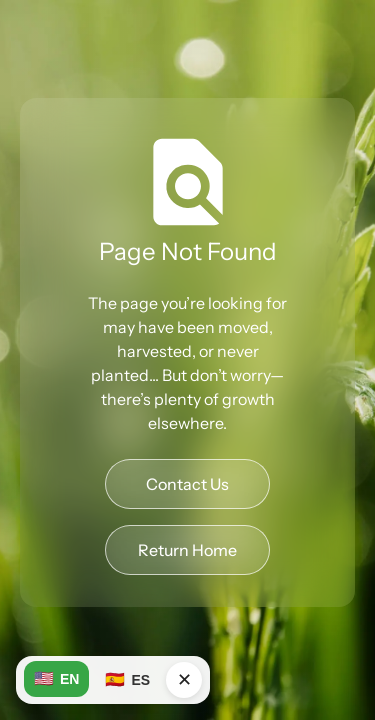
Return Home (187, 550)
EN (56, 679)
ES (127, 680)
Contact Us (187, 484)
